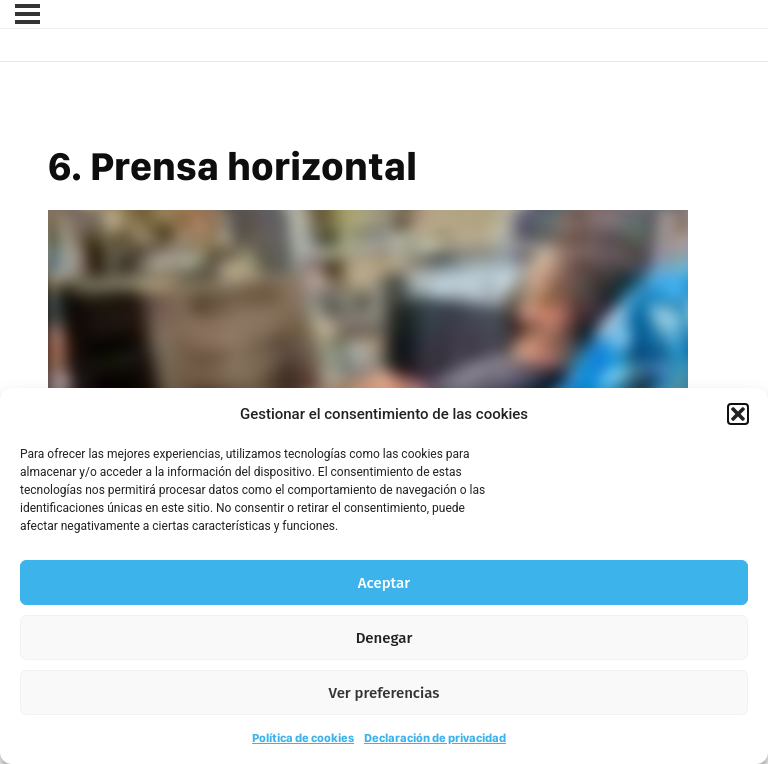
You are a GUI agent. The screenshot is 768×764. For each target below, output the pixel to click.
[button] (738, 414)
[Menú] (27, 14)
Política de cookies (303, 738)
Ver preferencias (384, 693)
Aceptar (384, 583)
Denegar (384, 638)
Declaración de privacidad (435, 738)
